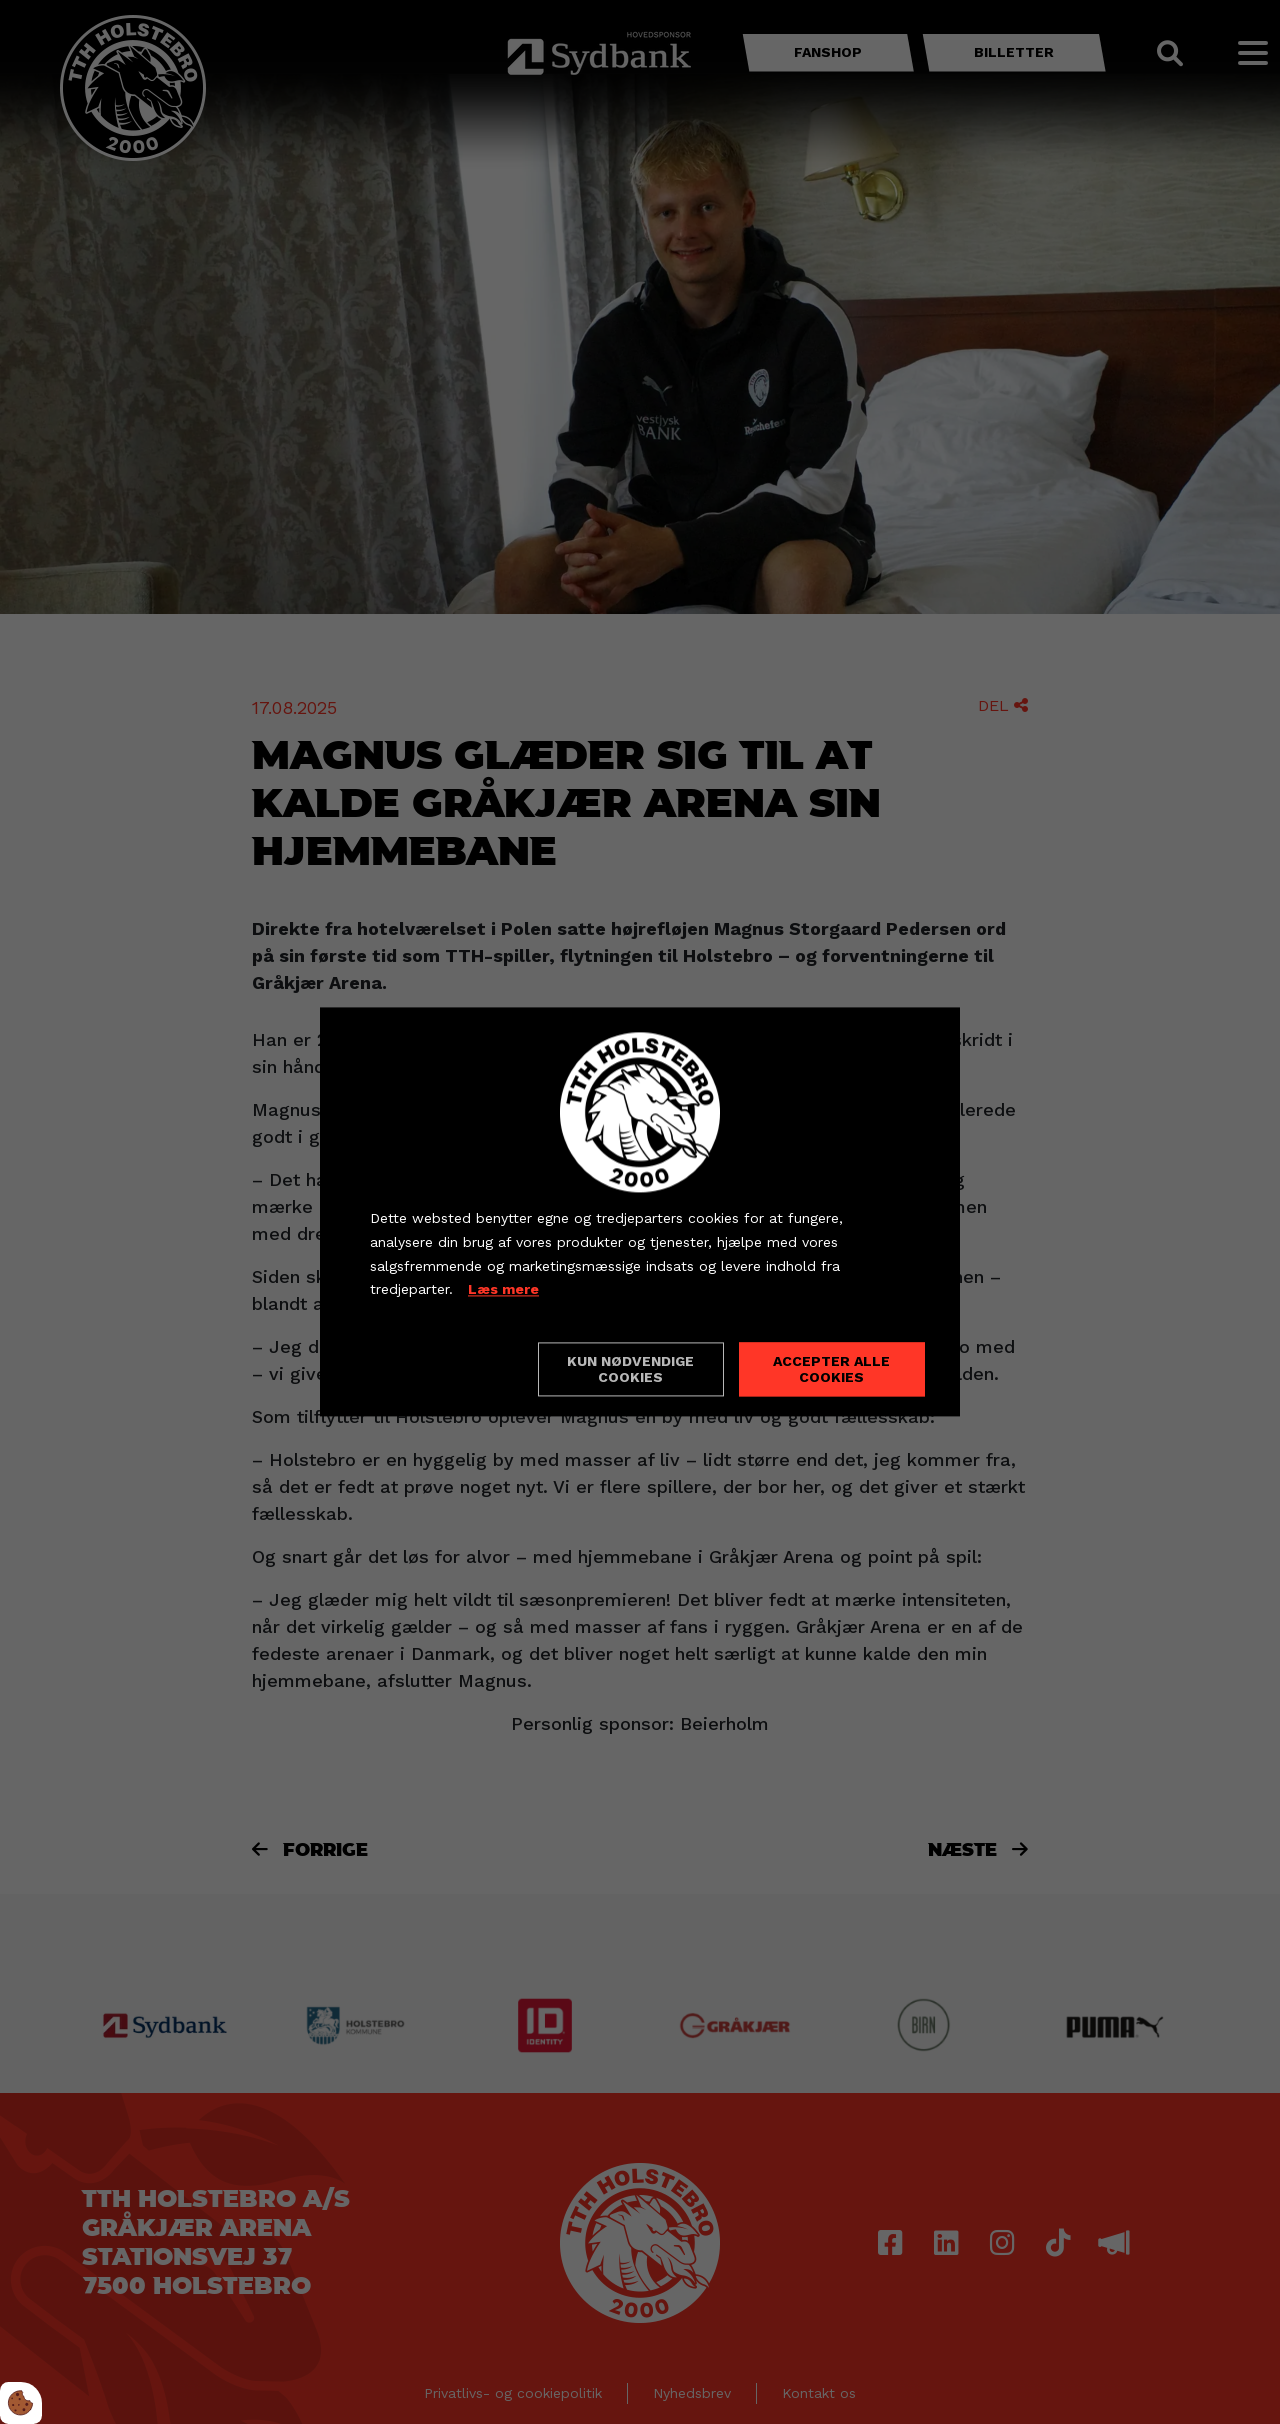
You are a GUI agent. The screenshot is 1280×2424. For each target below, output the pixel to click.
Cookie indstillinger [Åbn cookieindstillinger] (441, 1369)
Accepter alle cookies (831, 1370)
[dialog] (640, 1211)
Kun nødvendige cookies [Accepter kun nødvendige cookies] (630, 1370)
